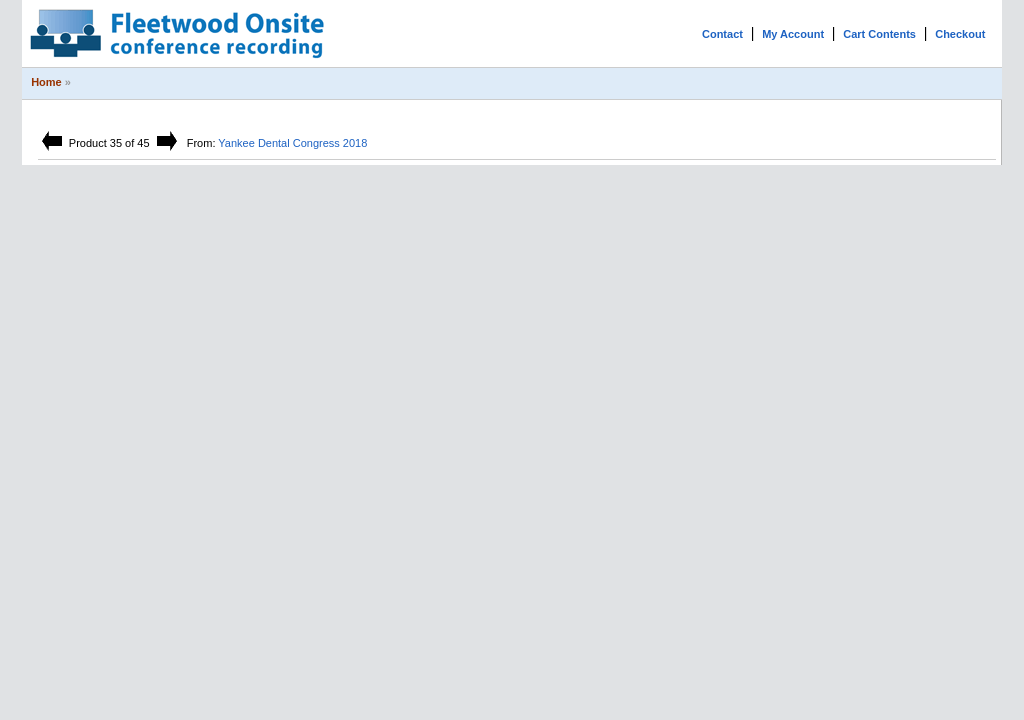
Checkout (960, 34)
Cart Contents (879, 34)
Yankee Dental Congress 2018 (292, 143)
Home (46, 82)
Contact (722, 34)
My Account (793, 34)
